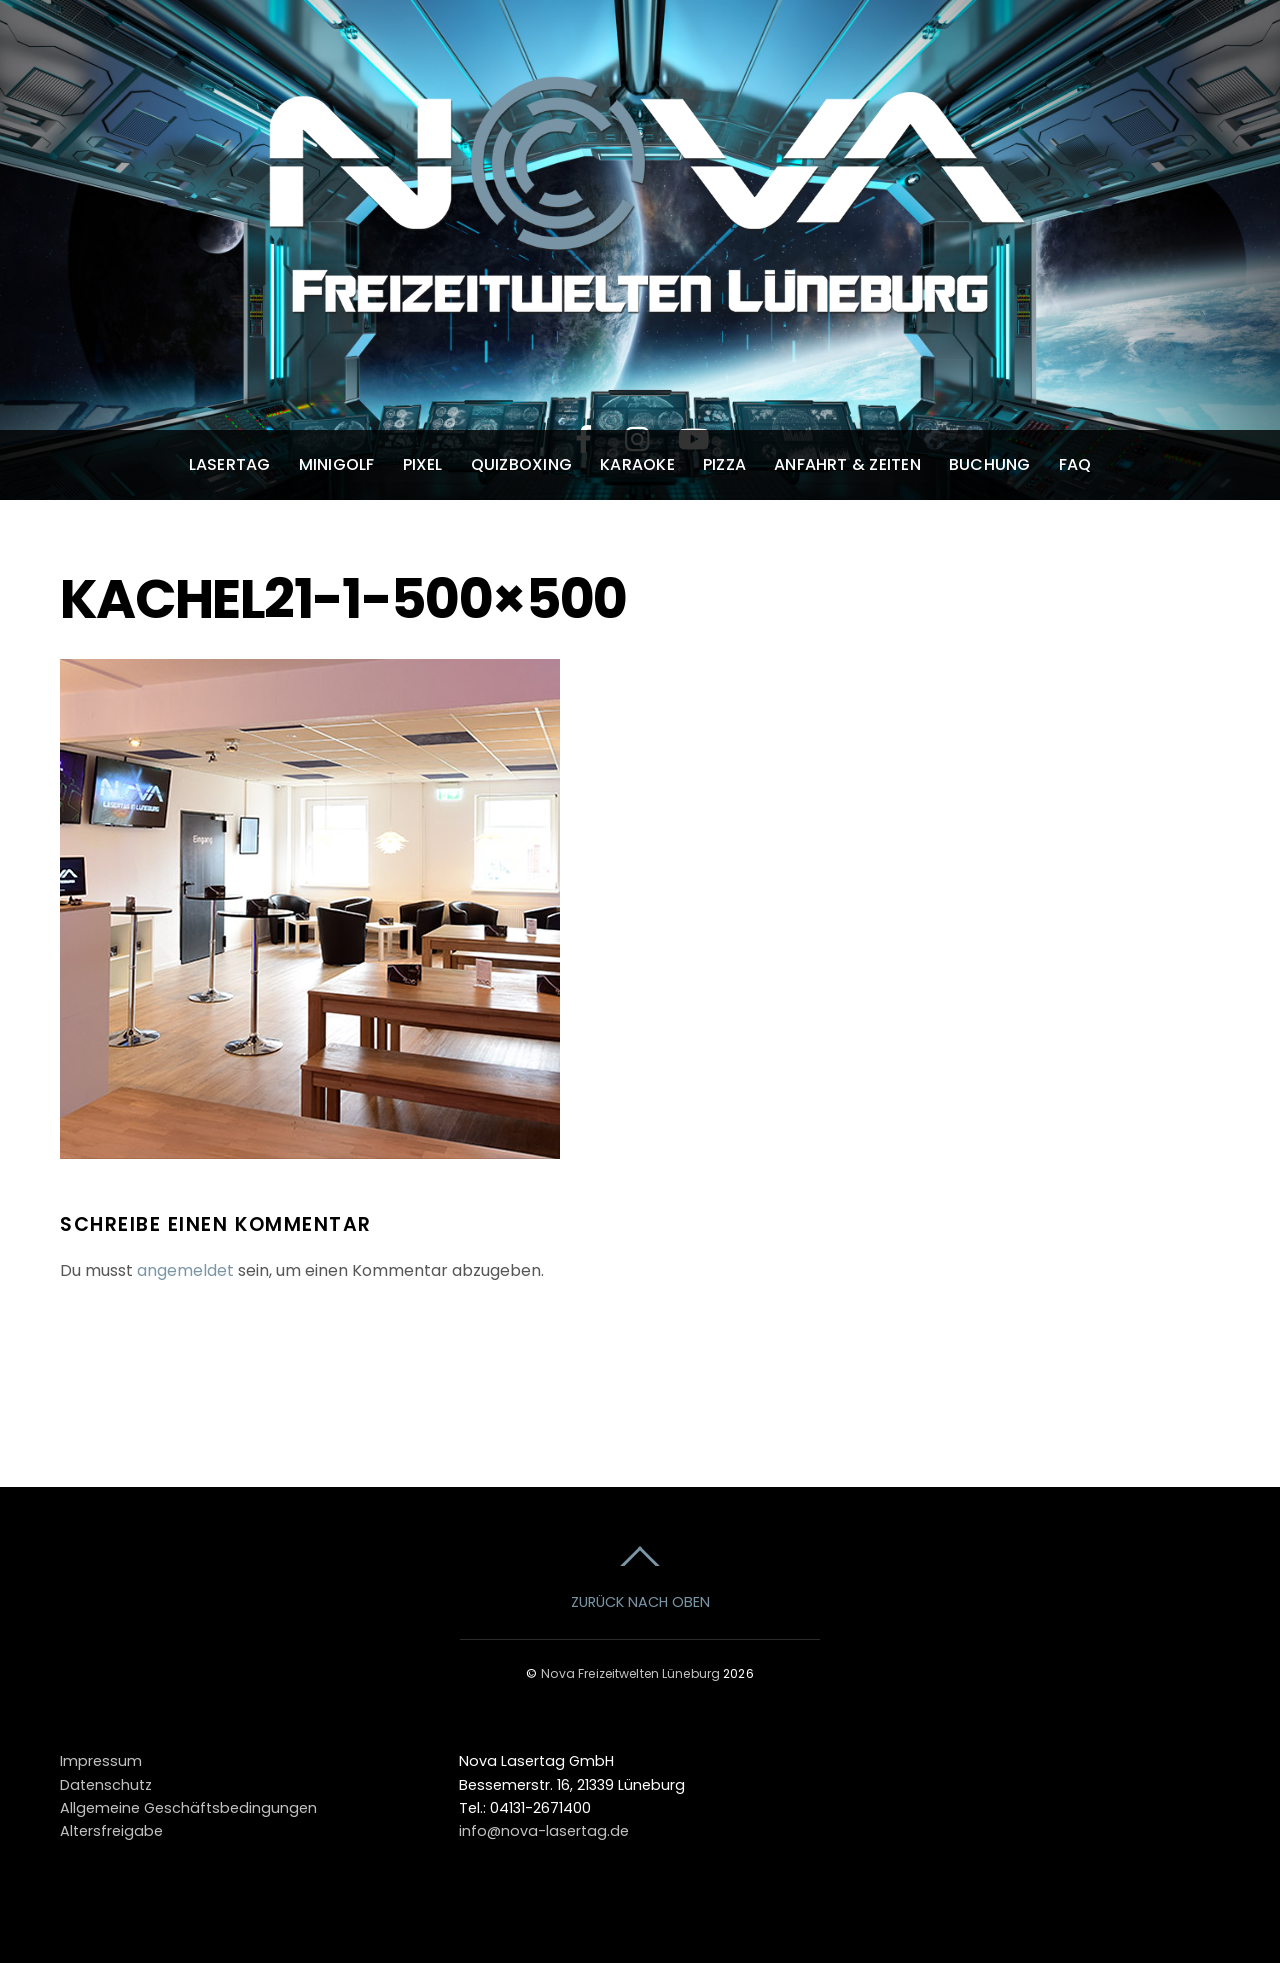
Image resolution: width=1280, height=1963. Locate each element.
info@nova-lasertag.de (544, 1831)
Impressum (101, 1761)
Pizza (724, 464)
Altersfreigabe (111, 1831)
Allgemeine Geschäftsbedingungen (188, 1808)
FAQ (1075, 464)
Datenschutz (106, 1785)
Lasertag (230, 464)
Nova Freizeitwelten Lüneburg (630, 1673)
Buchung (990, 464)
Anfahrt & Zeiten (847, 464)
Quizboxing (521, 464)
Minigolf (337, 464)
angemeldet (185, 1270)
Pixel (423, 464)
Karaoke (637, 464)
